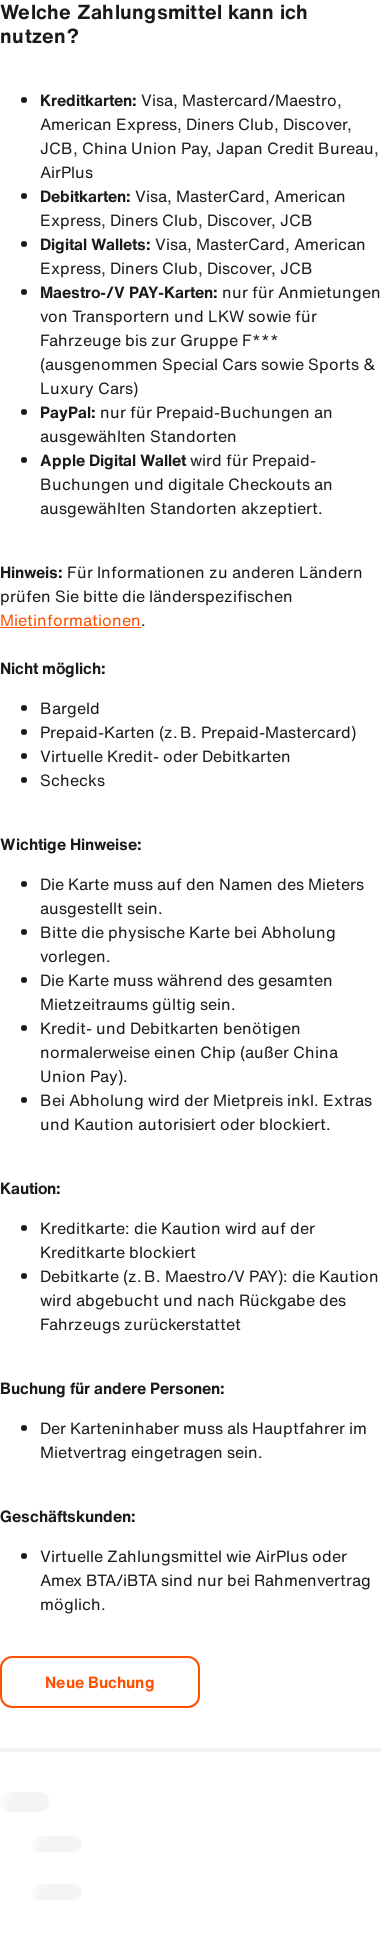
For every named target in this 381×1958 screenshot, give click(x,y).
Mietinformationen (70, 620)
